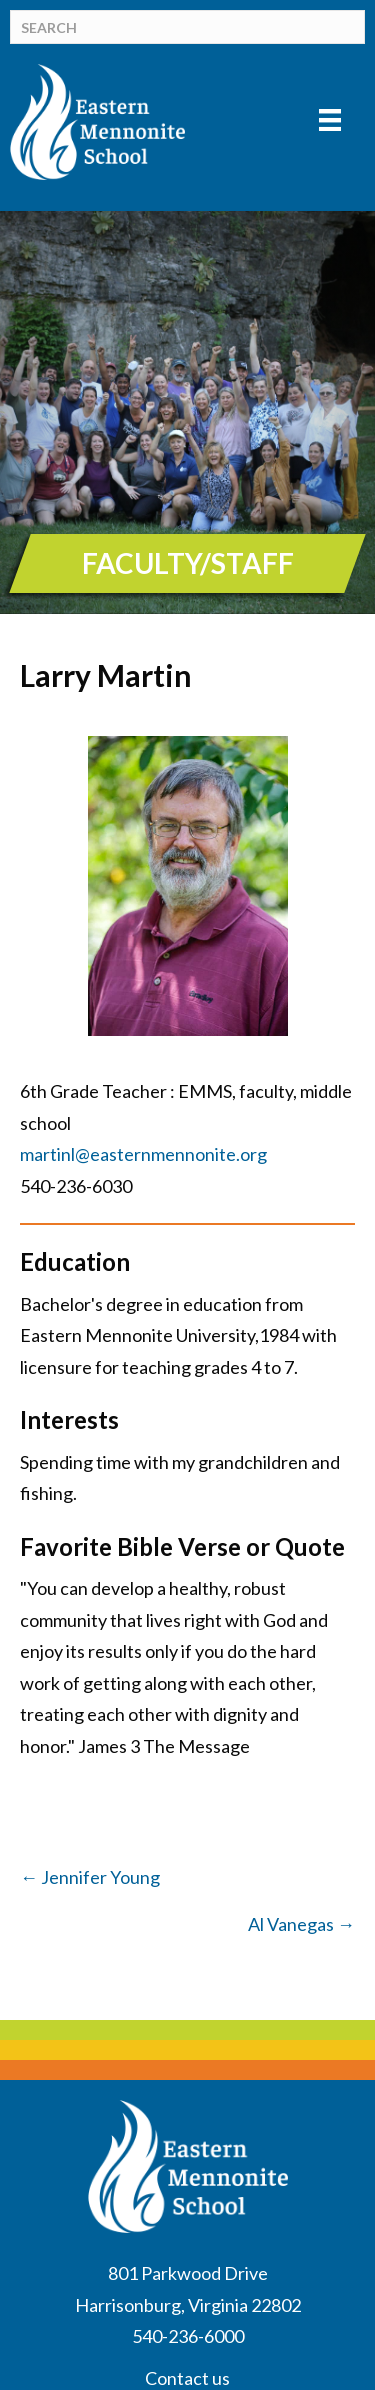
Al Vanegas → (301, 1924)
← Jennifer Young (90, 1877)
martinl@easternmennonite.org (143, 1154)
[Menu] (330, 119)
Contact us (187, 2378)
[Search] (187, 27)
